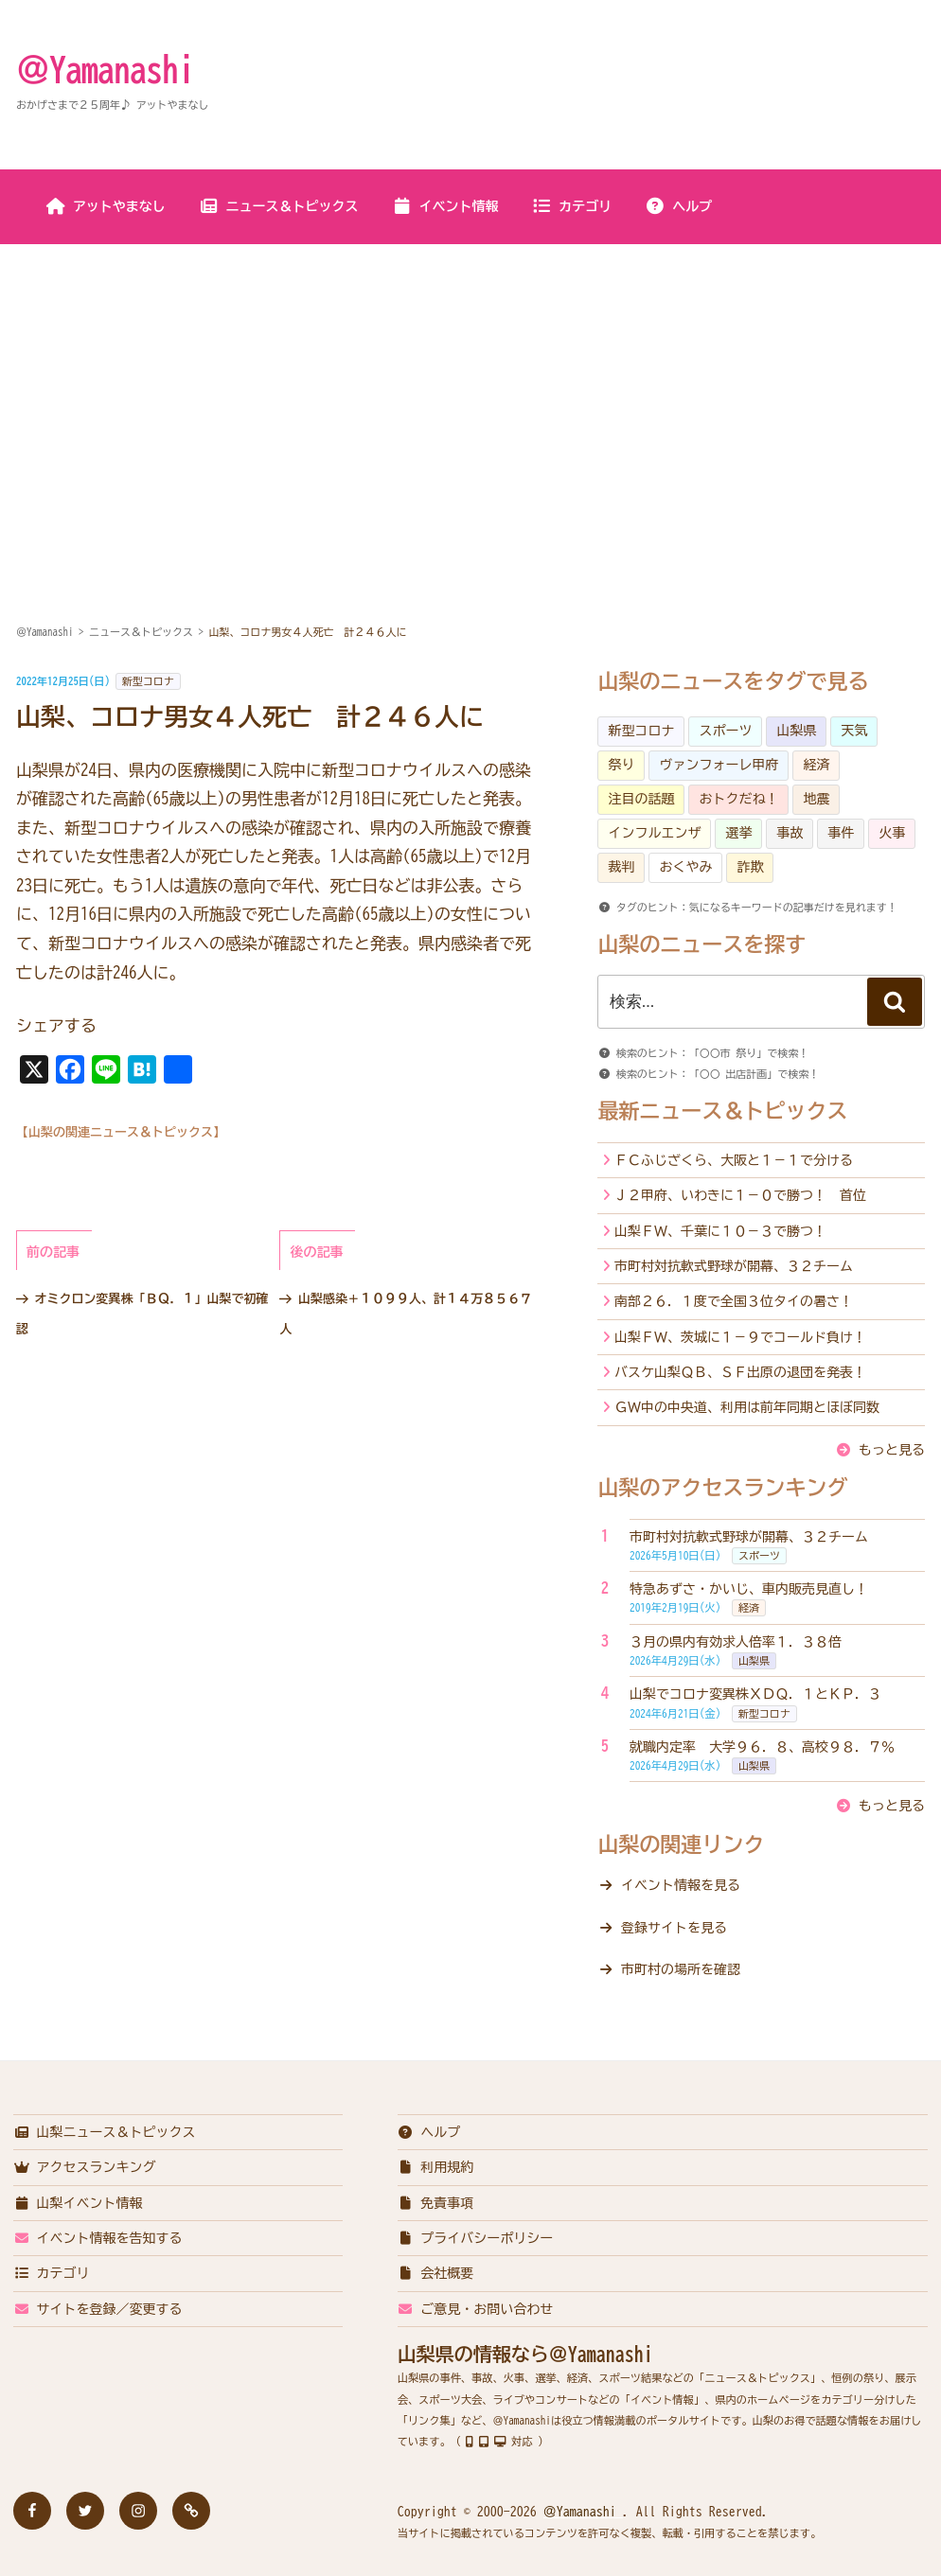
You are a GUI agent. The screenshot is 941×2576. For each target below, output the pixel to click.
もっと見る (892, 1449)
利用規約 (436, 2167)
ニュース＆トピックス (279, 206)
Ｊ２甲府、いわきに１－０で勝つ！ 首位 (740, 1195)
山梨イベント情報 (78, 2203)
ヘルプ (678, 206)
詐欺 (750, 866)
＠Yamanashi (105, 69)
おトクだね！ (738, 798)
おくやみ (685, 866)
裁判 (621, 866)
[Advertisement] (470, 387)
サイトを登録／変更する (98, 2309)
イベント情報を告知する (98, 2238)
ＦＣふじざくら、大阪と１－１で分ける (733, 1160)
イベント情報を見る (680, 1885)
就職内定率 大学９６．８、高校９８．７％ (762, 1747)
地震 (816, 798)
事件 (840, 832)
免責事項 (436, 2203)
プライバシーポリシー (476, 2238)
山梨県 (796, 730)
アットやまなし (105, 206)
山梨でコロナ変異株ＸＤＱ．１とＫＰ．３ (755, 1694)
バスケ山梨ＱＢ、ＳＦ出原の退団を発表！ (740, 1372)
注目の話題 (641, 798)
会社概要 (436, 2273)
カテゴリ (571, 206)
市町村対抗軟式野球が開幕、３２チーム (733, 1266)
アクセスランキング (84, 2167)
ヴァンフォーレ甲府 (718, 764)
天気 (854, 730)
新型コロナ (148, 681)
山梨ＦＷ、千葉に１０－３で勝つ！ (720, 1231)
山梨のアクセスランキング (722, 1487)
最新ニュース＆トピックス (722, 1111)
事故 (789, 832)
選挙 (738, 832)
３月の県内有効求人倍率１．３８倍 (736, 1642)
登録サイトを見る (674, 1927)
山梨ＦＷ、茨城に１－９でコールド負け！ (740, 1337)
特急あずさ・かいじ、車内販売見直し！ (749, 1589)
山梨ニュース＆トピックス (104, 2132)
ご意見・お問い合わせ (476, 2309)
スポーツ (725, 730)
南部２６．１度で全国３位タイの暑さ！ (733, 1301)
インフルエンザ (654, 832)
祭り (621, 764)
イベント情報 (445, 206)
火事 (892, 832)
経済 (816, 764)
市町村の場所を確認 (680, 1969)
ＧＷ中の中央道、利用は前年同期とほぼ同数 (746, 1407)
